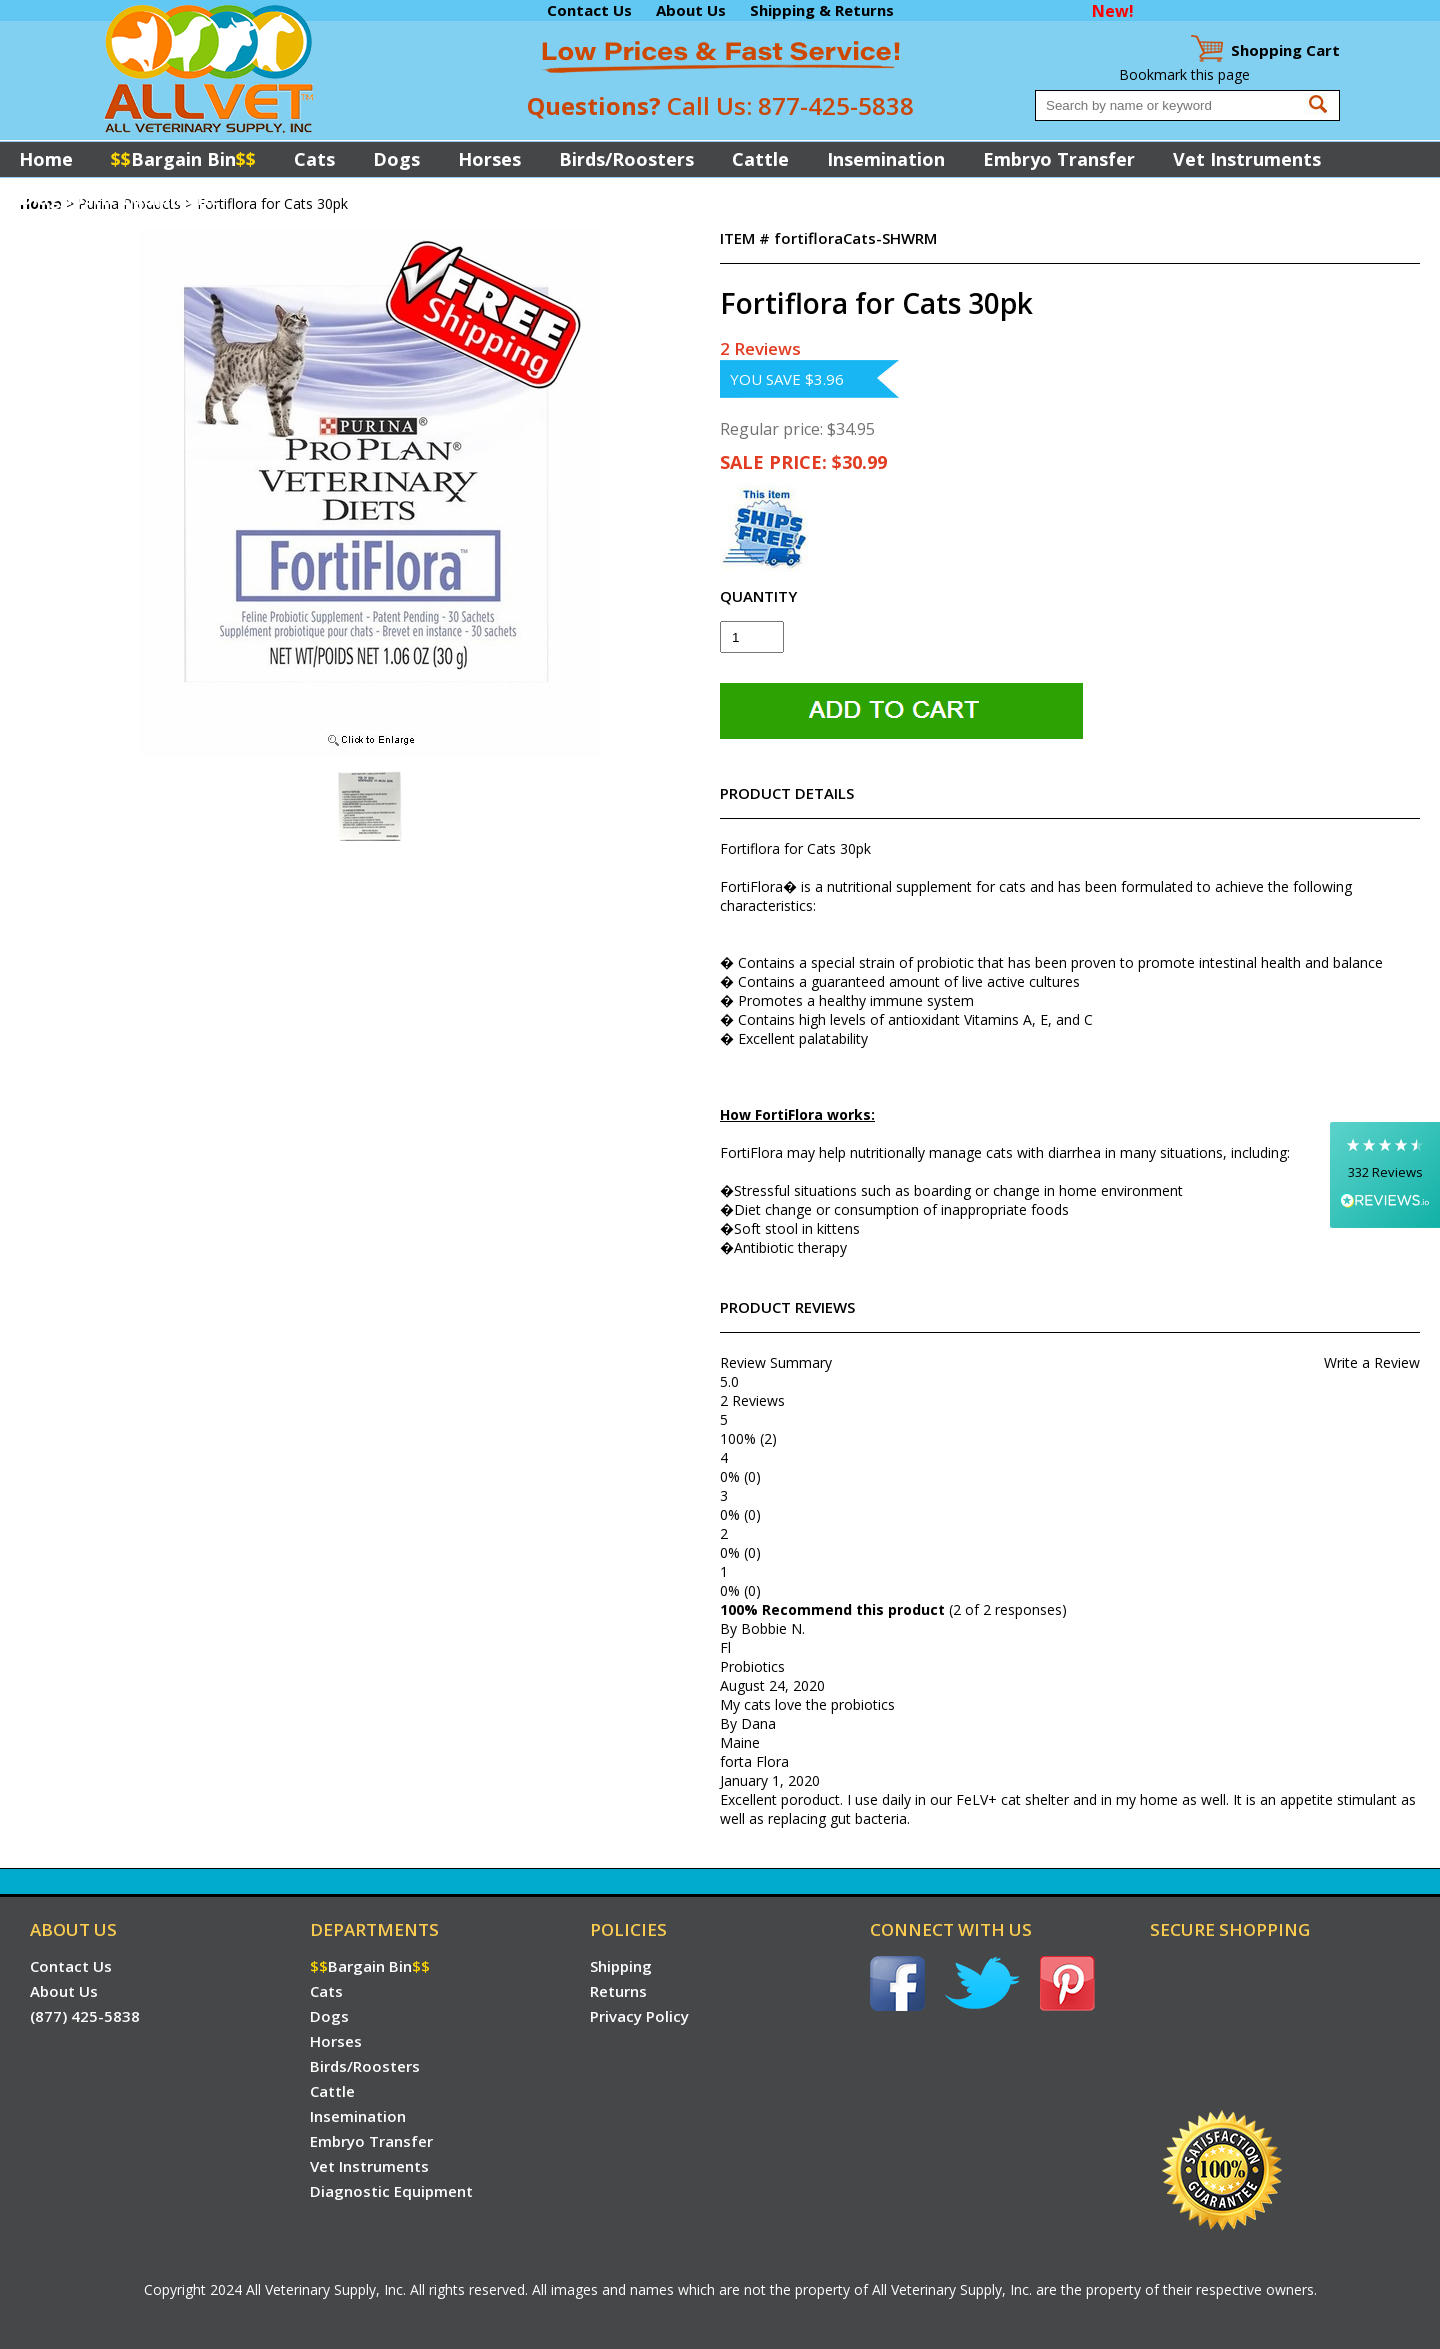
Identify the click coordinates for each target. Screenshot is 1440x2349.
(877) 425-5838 (85, 2016)
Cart (1285, 50)
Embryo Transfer (1059, 159)
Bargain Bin (183, 159)
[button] (1385, 1174)
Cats (314, 159)
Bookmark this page (1184, 74)
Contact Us (589, 10)
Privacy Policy (639, 2016)
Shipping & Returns (822, 10)
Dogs (396, 159)
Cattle (760, 159)
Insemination (886, 159)
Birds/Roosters (626, 159)
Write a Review (1372, 1362)
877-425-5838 (836, 105)
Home (46, 159)
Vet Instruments (1247, 159)
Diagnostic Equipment (118, 198)
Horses (489, 159)
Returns (618, 1991)
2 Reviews (760, 348)
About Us (691, 10)
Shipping (621, 1966)
